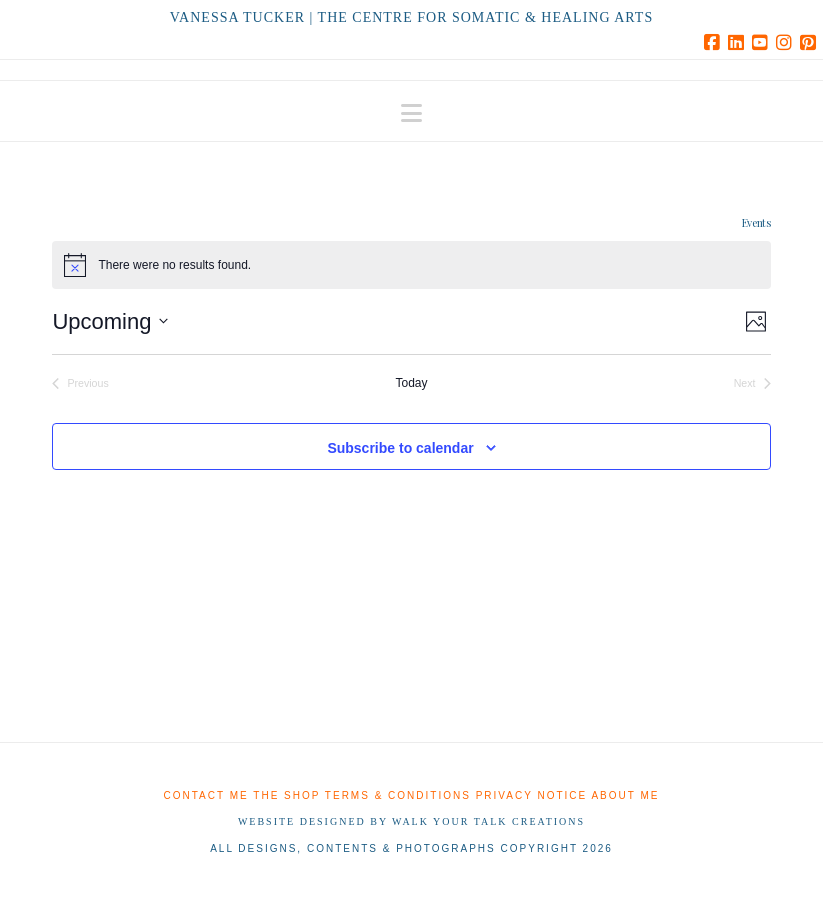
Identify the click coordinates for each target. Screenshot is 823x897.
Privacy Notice (532, 795)
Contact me (206, 795)
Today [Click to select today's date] (411, 383)
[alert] (411, 265)
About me (625, 795)
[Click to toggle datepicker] (110, 321)
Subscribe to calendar (400, 448)
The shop (286, 795)
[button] (411, 113)
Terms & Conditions (398, 795)
